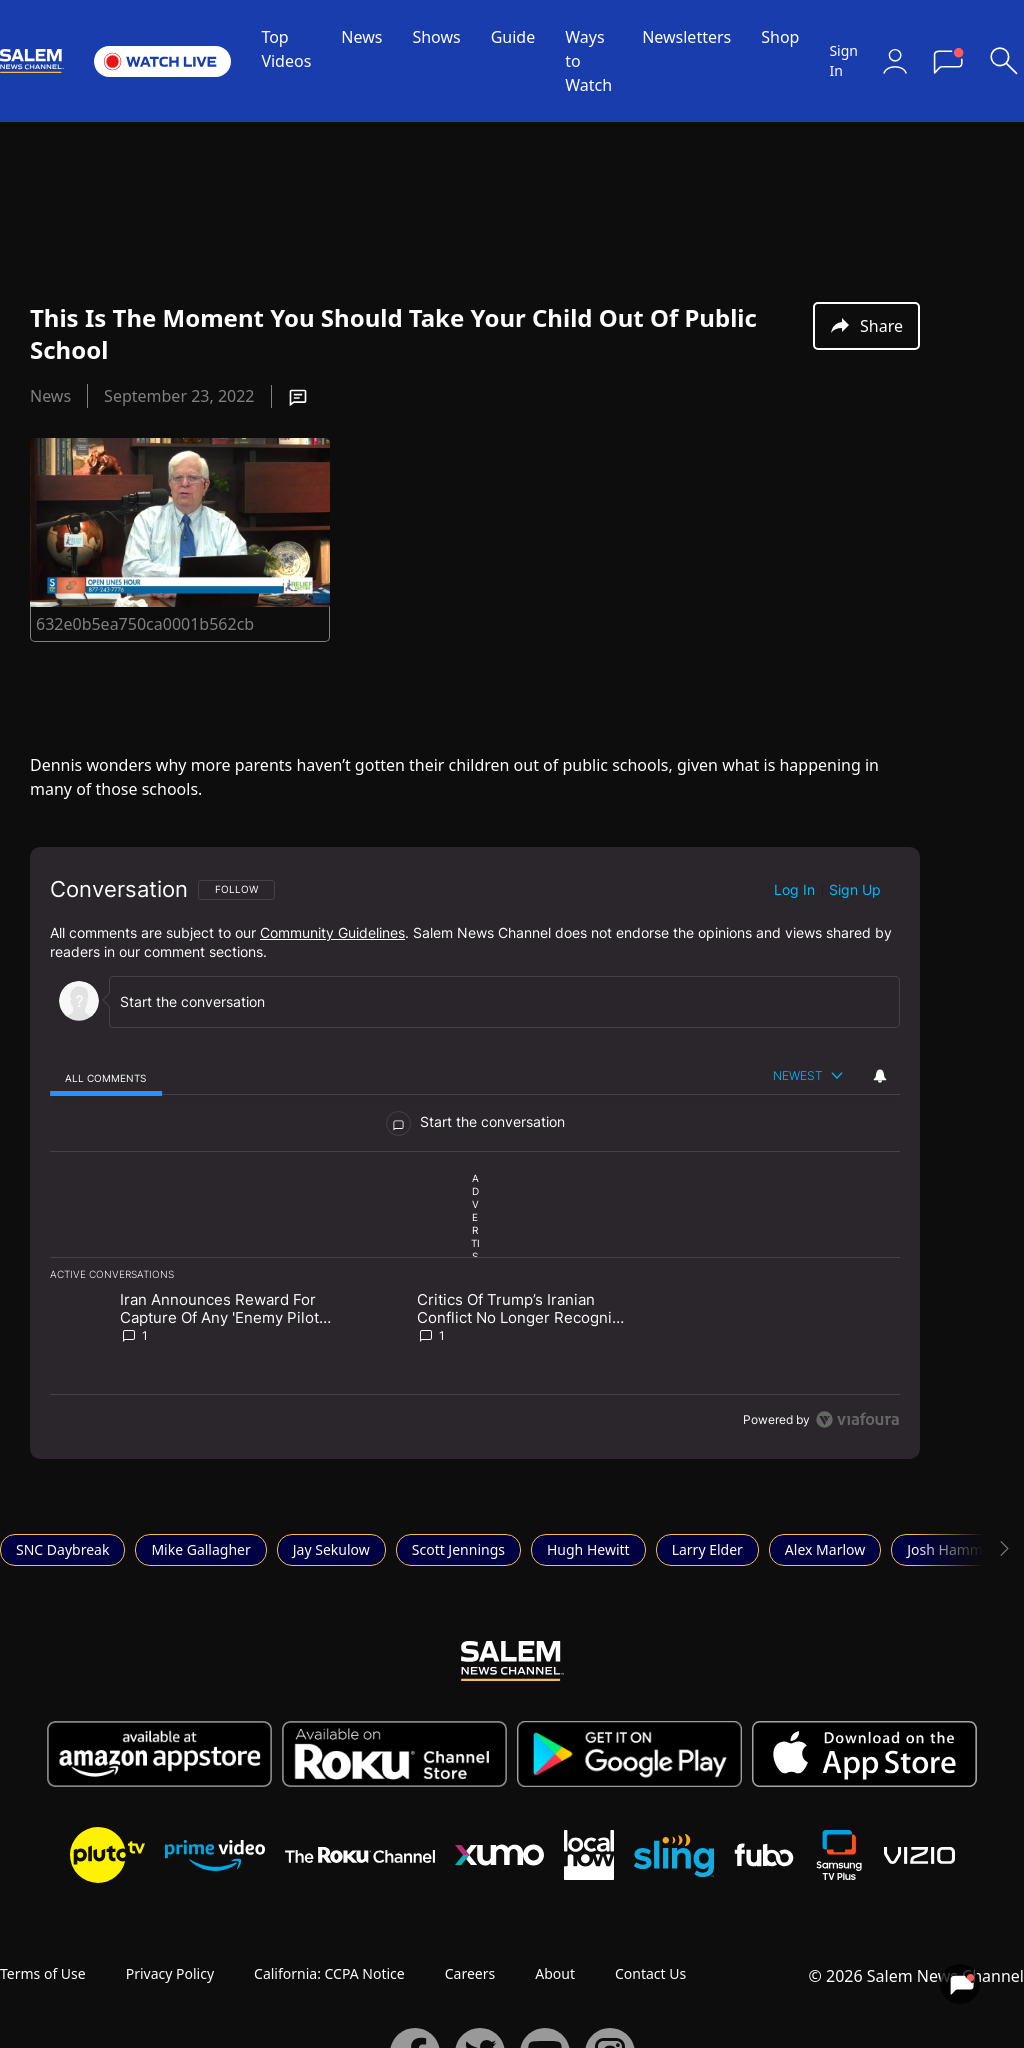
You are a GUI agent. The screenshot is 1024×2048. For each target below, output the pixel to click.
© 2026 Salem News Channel (916, 1976)
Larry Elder (707, 1549)
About (555, 1973)
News (361, 37)
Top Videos (286, 49)
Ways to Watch (588, 61)
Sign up (855, 889)
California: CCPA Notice (329, 1973)
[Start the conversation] (495, 1001)
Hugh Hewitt (588, 1549)
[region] (475, 1153)
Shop (780, 37)
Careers (470, 1973)
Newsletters (686, 37)
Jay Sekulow (331, 1549)
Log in (794, 889)
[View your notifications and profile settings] (880, 1076)
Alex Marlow (825, 1549)
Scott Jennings (458, 1549)
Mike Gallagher (200, 1549)
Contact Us (650, 1973)
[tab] (106, 1077)
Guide (513, 37)
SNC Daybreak (62, 1549)
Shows (436, 37)
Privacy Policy (170, 1973)
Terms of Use (43, 1973)
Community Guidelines (332, 932)
